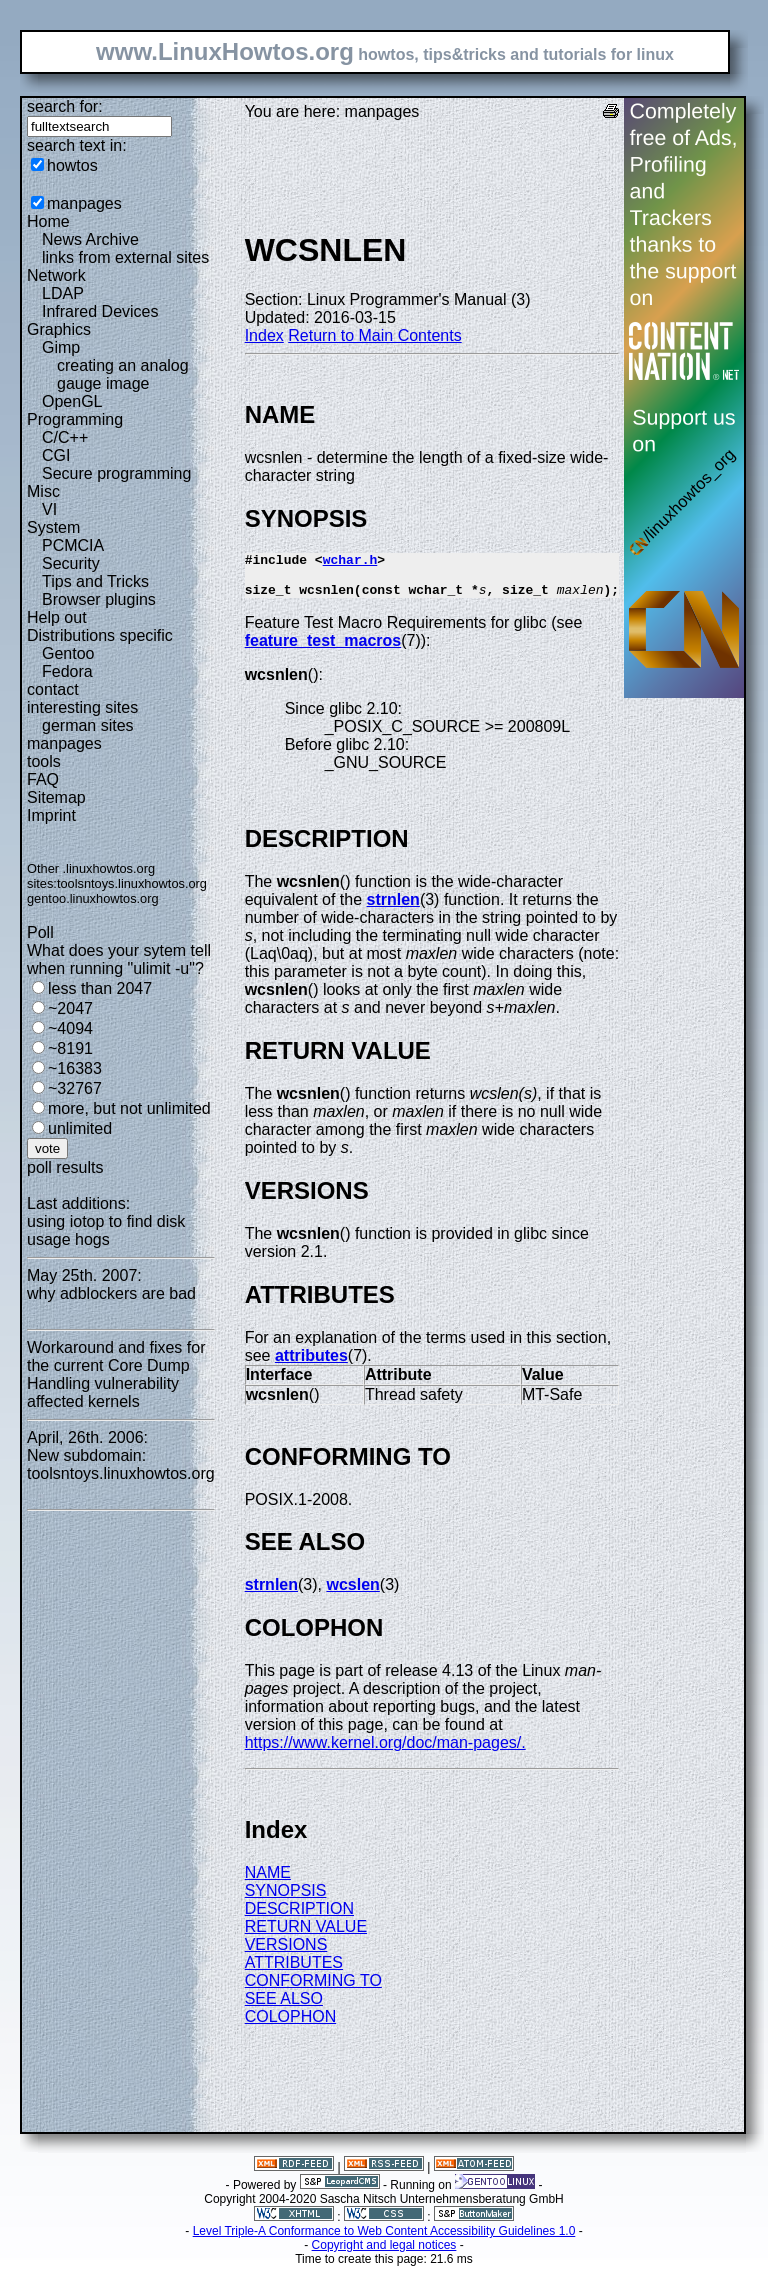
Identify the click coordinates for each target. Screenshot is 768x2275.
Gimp (61, 347)
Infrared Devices (100, 311)
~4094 (70, 1028)
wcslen (352, 1593)
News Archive (90, 239)
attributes (311, 1364)
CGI (56, 455)
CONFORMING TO (313, 1989)
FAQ (43, 779)
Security (71, 563)
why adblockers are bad (111, 1293)
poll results (65, 1167)
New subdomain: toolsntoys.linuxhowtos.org (121, 1464)
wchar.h (350, 562)
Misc (43, 491)
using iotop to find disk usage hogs (106, 1230)
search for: (65, 106)
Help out (57, 617)
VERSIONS (286, 1953)
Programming (75, 419)
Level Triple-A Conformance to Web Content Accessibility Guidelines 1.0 (384, 2240)
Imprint (51, 815)
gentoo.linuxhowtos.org (93, 898)
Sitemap (56, 797)
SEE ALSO (284, 2007)
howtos (72, 165)
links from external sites (125, 257)
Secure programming (116, 473)
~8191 (70, 1048)
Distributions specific (100, 635)
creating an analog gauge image (123, 374)
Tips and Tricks (95, 581)
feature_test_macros (323, 649)
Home (48, 221)
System (53, 527)
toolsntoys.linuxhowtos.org (132, 883)
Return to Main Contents (374, 335)
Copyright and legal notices (384, 2254)
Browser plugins (99, 599)
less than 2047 (100, 988)
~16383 (75, 1068)
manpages (84, 203)
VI (49, 509)
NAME (268, 1881)
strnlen (393, 908)
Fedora (67, 671)
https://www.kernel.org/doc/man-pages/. (385, 1751)
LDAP (63, 293)
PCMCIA (73, 545)
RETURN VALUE (306, 1935)
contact (53, 689)
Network (56, 275)
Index (264, 335)
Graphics (59, 329)
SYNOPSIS (286, 1899)
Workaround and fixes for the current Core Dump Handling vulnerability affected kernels (116, 1374)
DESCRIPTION (299, 1917)
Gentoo (68, 653)
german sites (88, 725)
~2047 (70, 1008)
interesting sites (82, 707)
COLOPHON (291, 2025)
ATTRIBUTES (294, 1971)
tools (44, 761)
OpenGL (72, 401)
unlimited (80, 1128)
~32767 (75, 1088)
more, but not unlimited (129, 1108)
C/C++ (65, 437)
